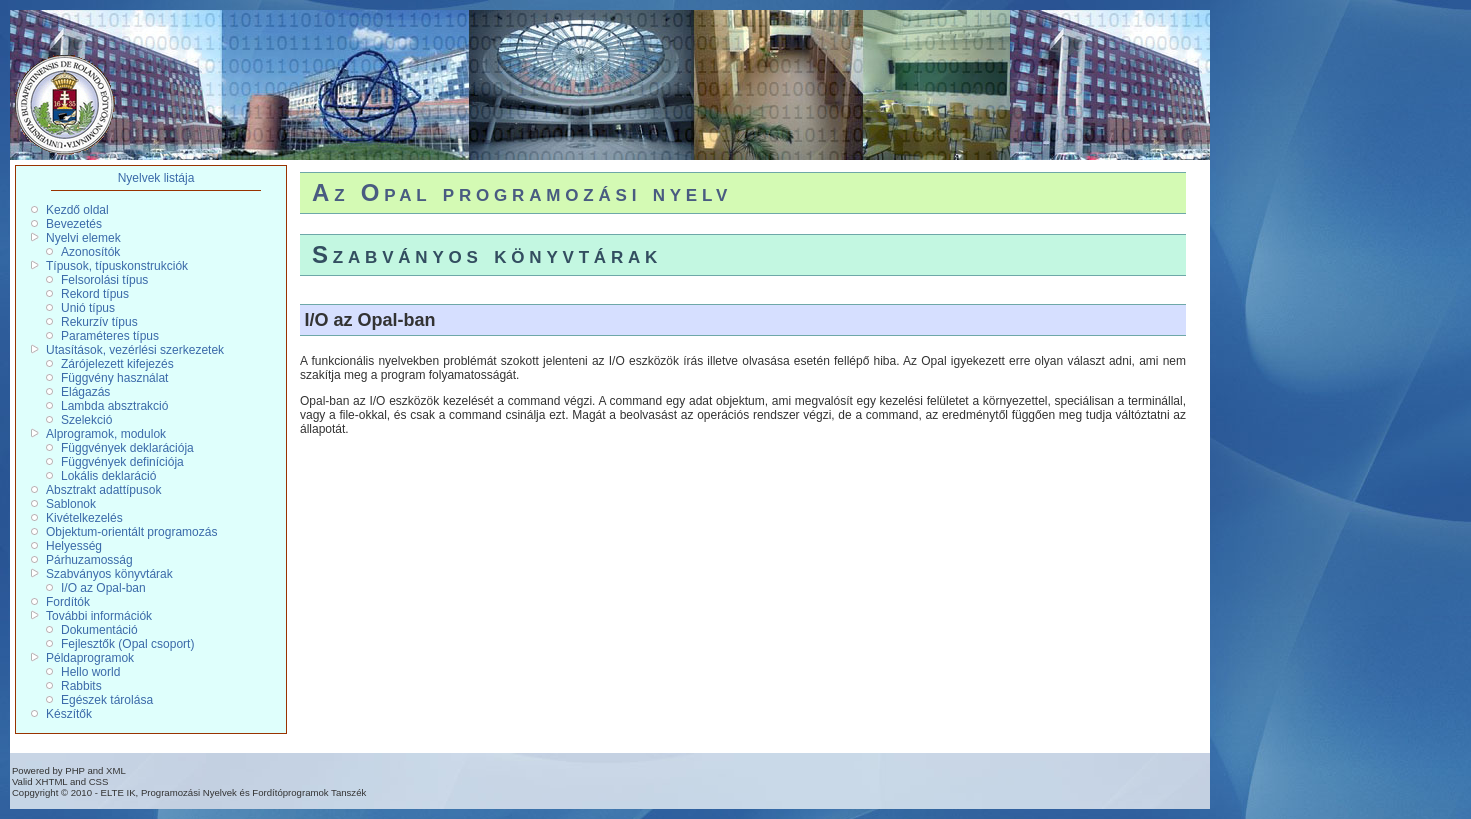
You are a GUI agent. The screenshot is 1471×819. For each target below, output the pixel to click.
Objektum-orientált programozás (131, 532)
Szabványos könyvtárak (109, 574)
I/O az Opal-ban (103, 588)
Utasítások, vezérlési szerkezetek (135, 350)
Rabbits (81, 686)
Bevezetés (74, 224)
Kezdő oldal (77, 210)
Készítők (69, 714)
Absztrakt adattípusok (103, 490)
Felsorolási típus (104, 280)
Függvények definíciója (122, 462)
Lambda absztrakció (114, 406)
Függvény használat (114, 378)
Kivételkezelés (84, 518)
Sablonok (71, 504)
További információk (99, 616)
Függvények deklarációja (127, 448)
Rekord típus (95, 294)
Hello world (90, 672)
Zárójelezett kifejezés (117, 364)
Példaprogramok (90, 658)
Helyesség (74, 546)
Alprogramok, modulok (106, 434)
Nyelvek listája (156, 178)
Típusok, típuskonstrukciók (117, 266)
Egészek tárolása (107, 700)
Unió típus (88, 308)
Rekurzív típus (99, 322)
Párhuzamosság (89, 560)
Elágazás (85, 392)
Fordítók (68, 602)
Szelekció (86, 420)
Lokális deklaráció (108, 476)
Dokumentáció (99, 630)
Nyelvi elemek (83, 238)
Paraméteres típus (110, 336)
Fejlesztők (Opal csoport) (127, 644)
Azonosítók (90, 252)
